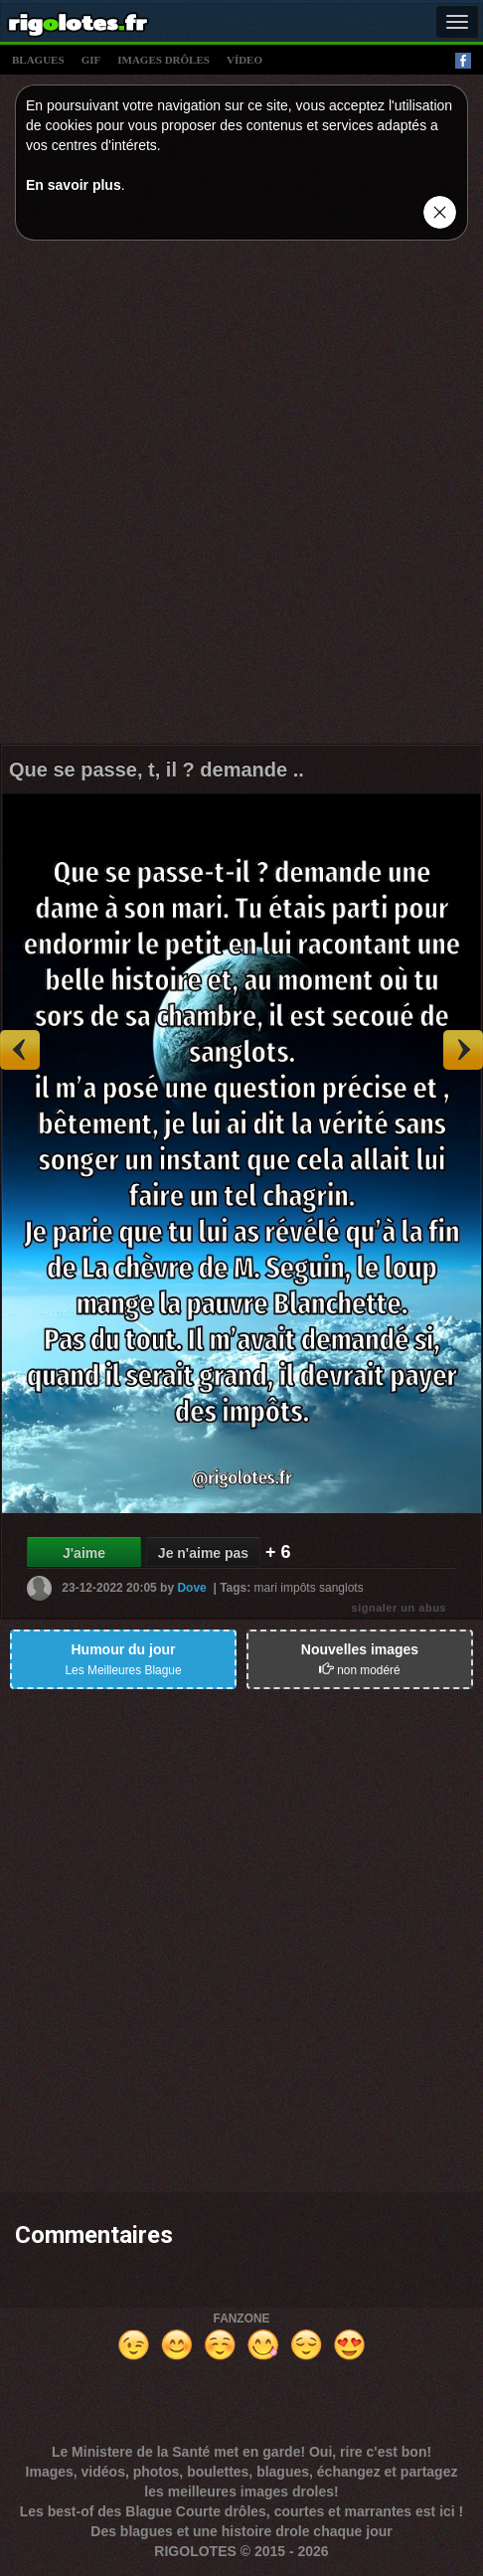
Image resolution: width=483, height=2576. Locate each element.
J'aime (84, 1553)
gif (91, 60)
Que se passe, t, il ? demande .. (156, 769)
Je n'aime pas (203, 1553)
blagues (38, 60)
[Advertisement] (241, 497)
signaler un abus (399, 1608)
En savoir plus (73, 185)
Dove (191, 1588)
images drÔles (163, 60)
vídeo (244, 60)
